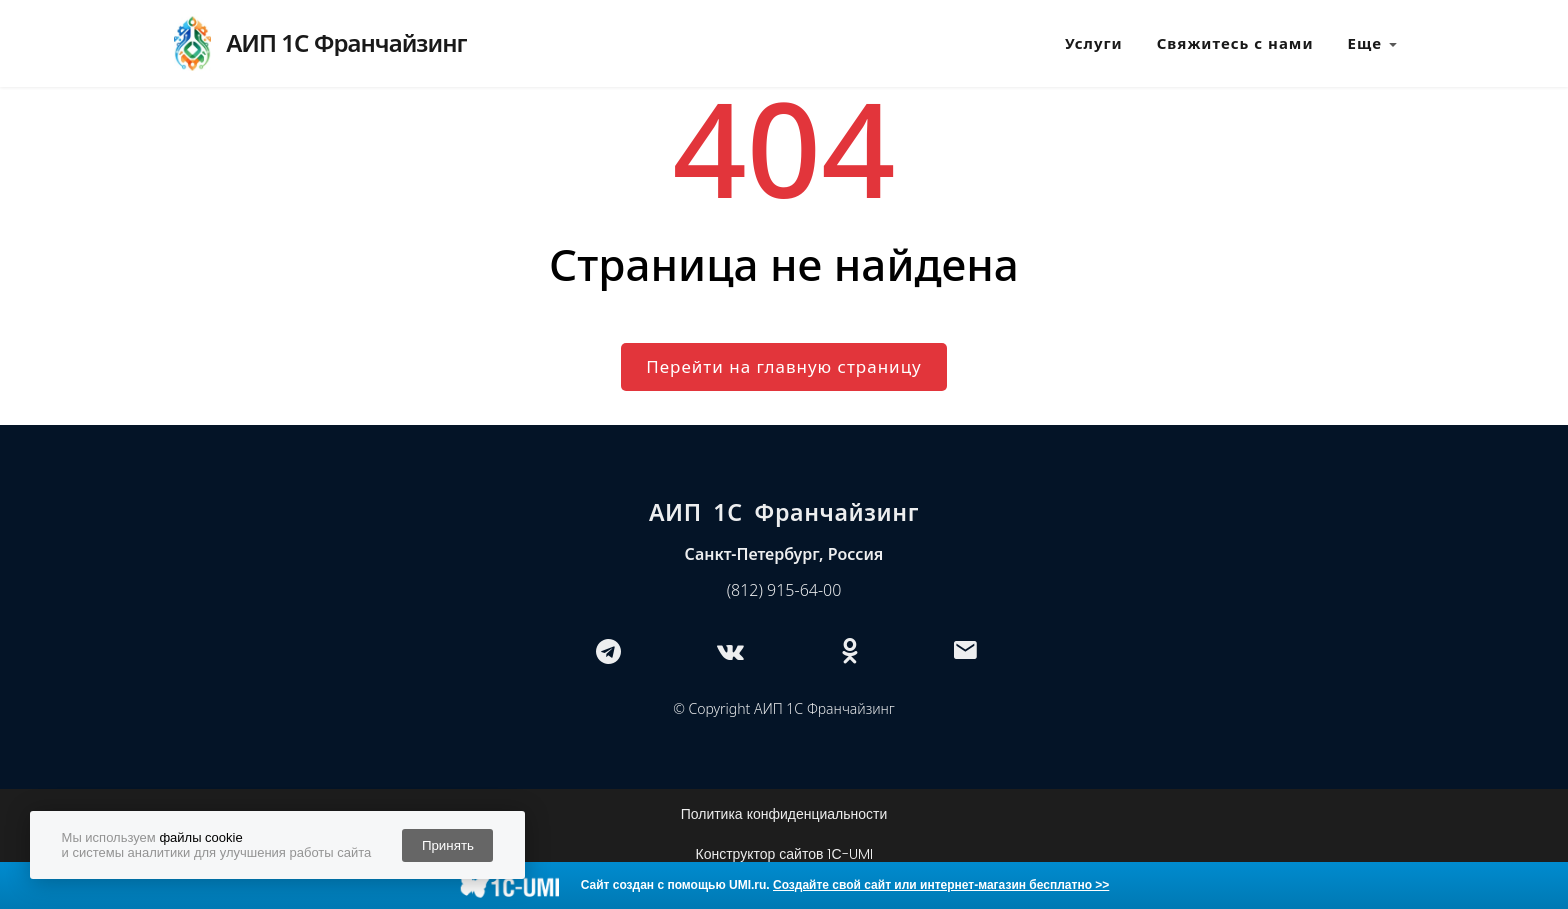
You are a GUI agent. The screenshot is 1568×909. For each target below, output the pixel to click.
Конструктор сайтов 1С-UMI (783, 854)
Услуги (1094, 43)
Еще (1373, 43)
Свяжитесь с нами (1235, 43)
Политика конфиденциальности (784, 814)
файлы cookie (200, 837)
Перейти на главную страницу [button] (783, 366)
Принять (448, 845)
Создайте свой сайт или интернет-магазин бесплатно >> (941, 885)
